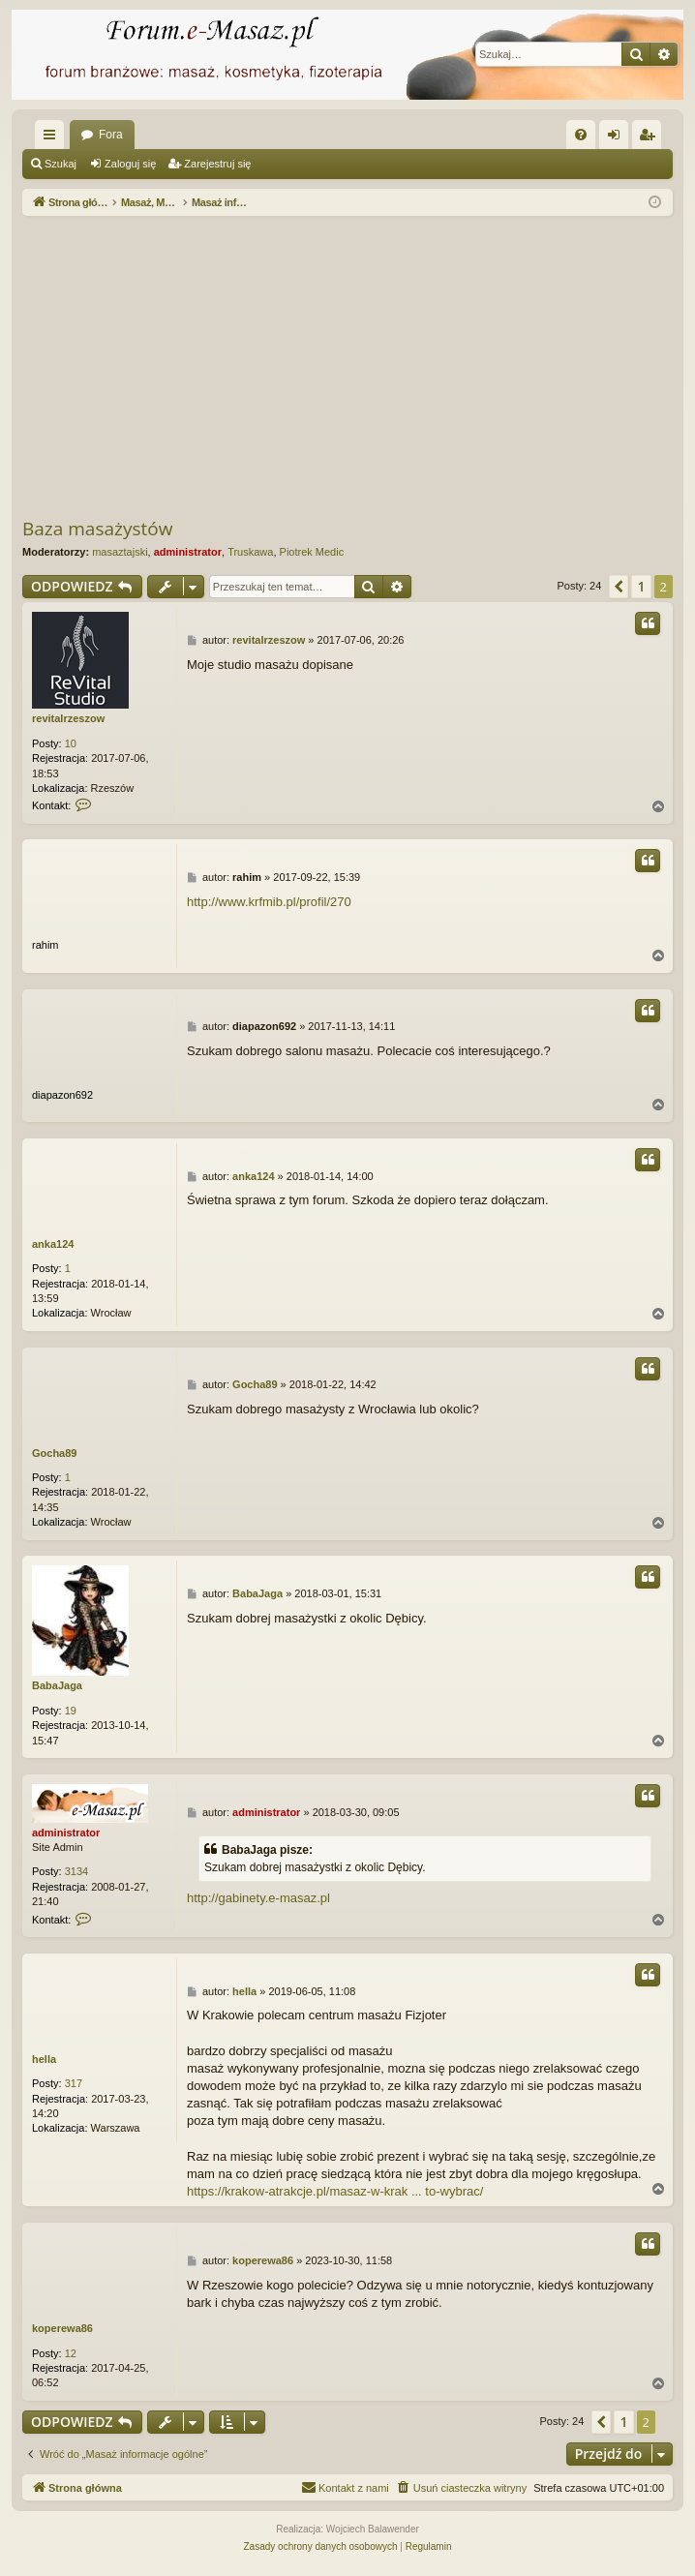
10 (70, 743)
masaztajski (119, 552)
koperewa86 (62, 2328)
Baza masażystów (97, 528)
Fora (111, 134)
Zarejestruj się (217, 163)
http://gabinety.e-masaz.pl (258, 1898)
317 (73, 2083)
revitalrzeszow (68, 718)
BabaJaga (57, 1685)
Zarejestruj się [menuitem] (650, 138)
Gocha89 (54, 1453)
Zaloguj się (130, 163)
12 (70, 2353)
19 (70, 1710)
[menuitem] (580, 134)
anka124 (53, 1244)
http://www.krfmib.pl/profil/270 (269, 901)
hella (44, 2059)
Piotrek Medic (312, 552)
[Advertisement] (358, 365)
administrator (188, 552)
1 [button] (641, 586)
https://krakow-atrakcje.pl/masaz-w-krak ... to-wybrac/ (335, 2191)
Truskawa (250, 552)
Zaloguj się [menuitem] (618, 138)
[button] (618, 586)
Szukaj (60, 163)
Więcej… (53, 138)
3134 (76, 1871)
